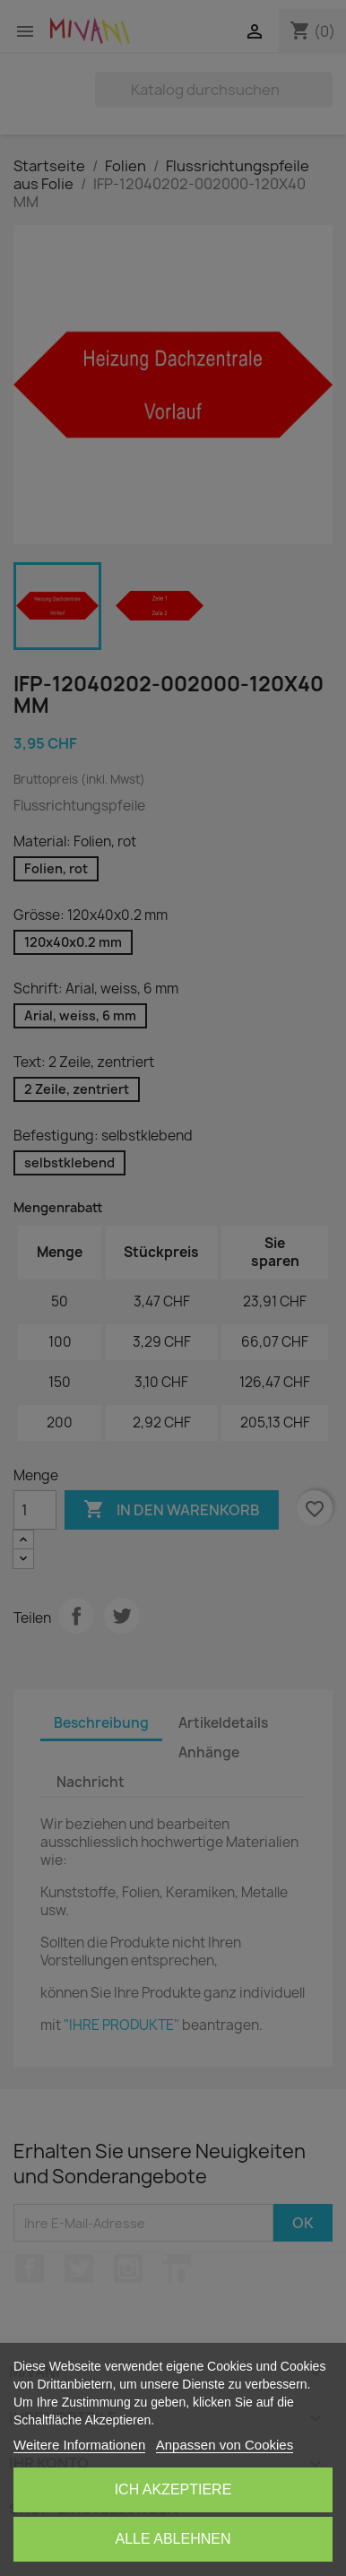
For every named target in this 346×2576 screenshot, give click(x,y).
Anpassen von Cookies (224, 2444)
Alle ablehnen (173, 2538)
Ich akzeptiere (173, 2489)
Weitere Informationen (79, 2444)
